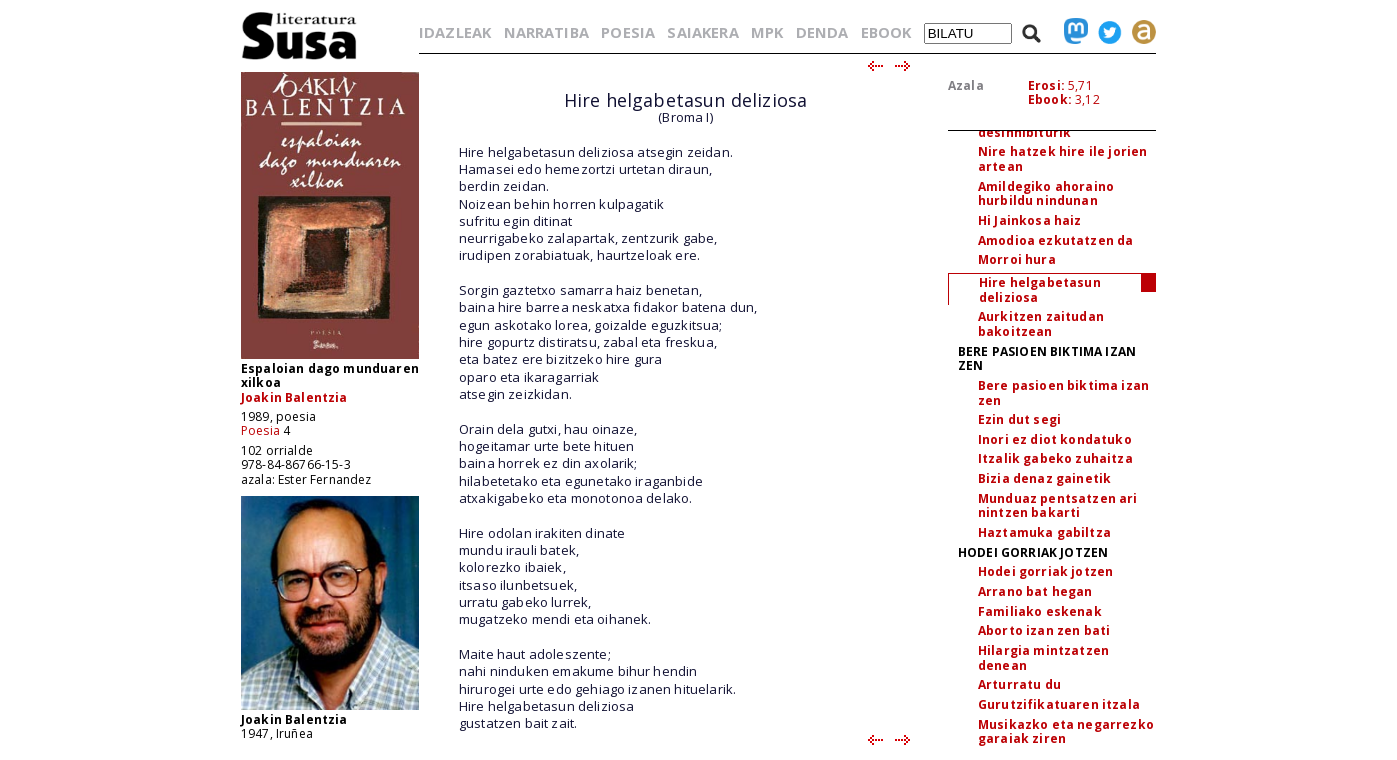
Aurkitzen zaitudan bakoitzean (1041, 324)
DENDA (822, 32)
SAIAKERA (702, 32)
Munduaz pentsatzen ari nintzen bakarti (1058, 506)
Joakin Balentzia (294, 397)
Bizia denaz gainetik (1044, 478)
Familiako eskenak (1040, 611)
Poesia (260, 430)
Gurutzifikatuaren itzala (1059, 704)
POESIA (628, 32)
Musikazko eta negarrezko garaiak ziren (1066, 732)
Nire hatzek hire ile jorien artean (1062, 159)
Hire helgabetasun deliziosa (1040, 290)
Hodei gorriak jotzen (1045, 571)
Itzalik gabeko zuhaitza (1055, 458)
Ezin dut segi (1019, 419)
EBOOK (886, 32)
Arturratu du (1019, 684)
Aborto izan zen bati (1044, 630)
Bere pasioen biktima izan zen (1063, 393)
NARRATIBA (546, 32)
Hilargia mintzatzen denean (1043, 658)
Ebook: (1050, 99)
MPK (767, 32)
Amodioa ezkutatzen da (1055, 240)
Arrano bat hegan (1035, 591)
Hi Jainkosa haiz (1030, 220)
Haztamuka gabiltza (1044, 532)
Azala (966, 85)
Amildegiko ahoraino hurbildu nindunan (1046, 194)
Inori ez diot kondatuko (1055, 439)
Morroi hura (1017, 259)
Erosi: (1046, 85)
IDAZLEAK (455, 32)
